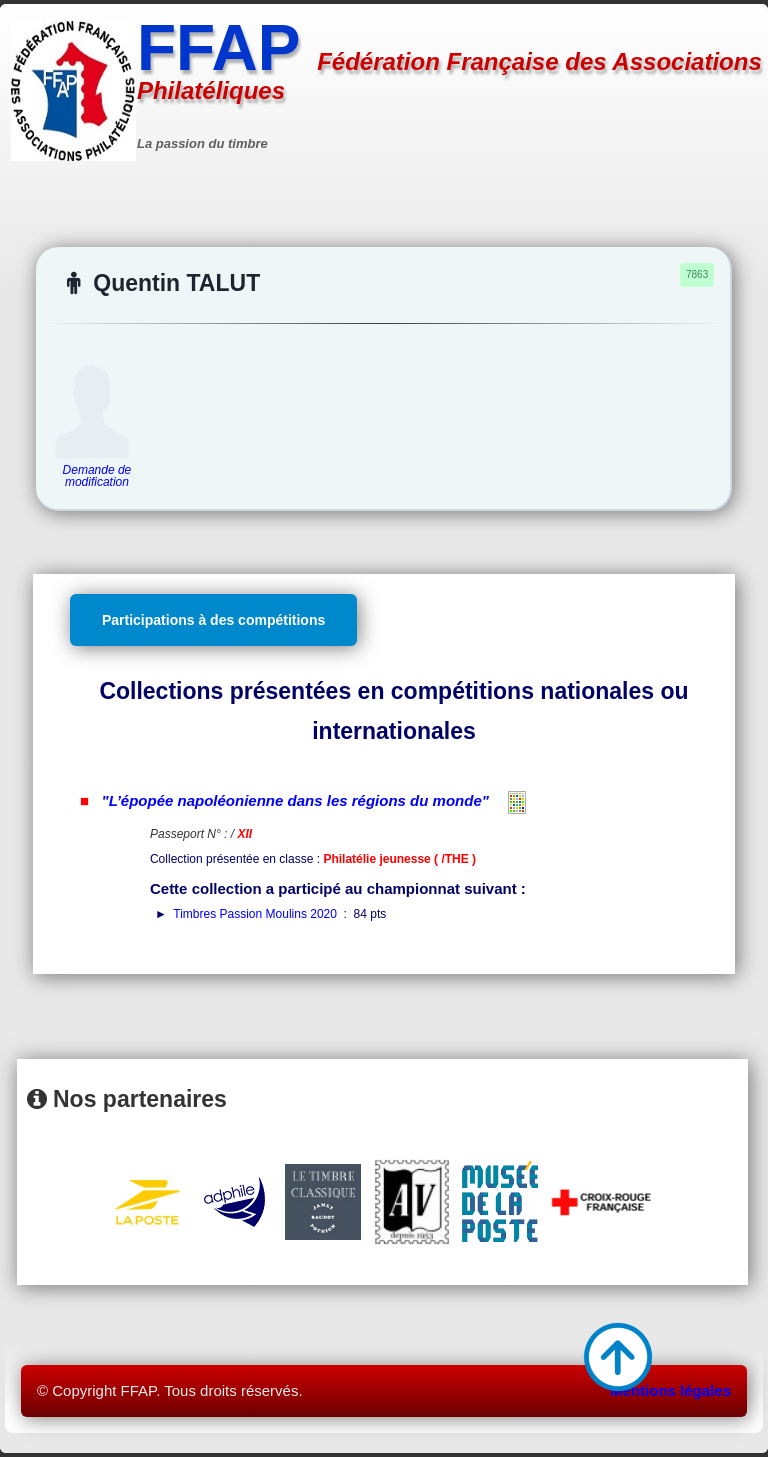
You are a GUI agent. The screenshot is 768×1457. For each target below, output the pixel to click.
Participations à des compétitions (213, 620)
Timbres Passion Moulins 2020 (255, 914)
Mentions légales (670, 1390)
